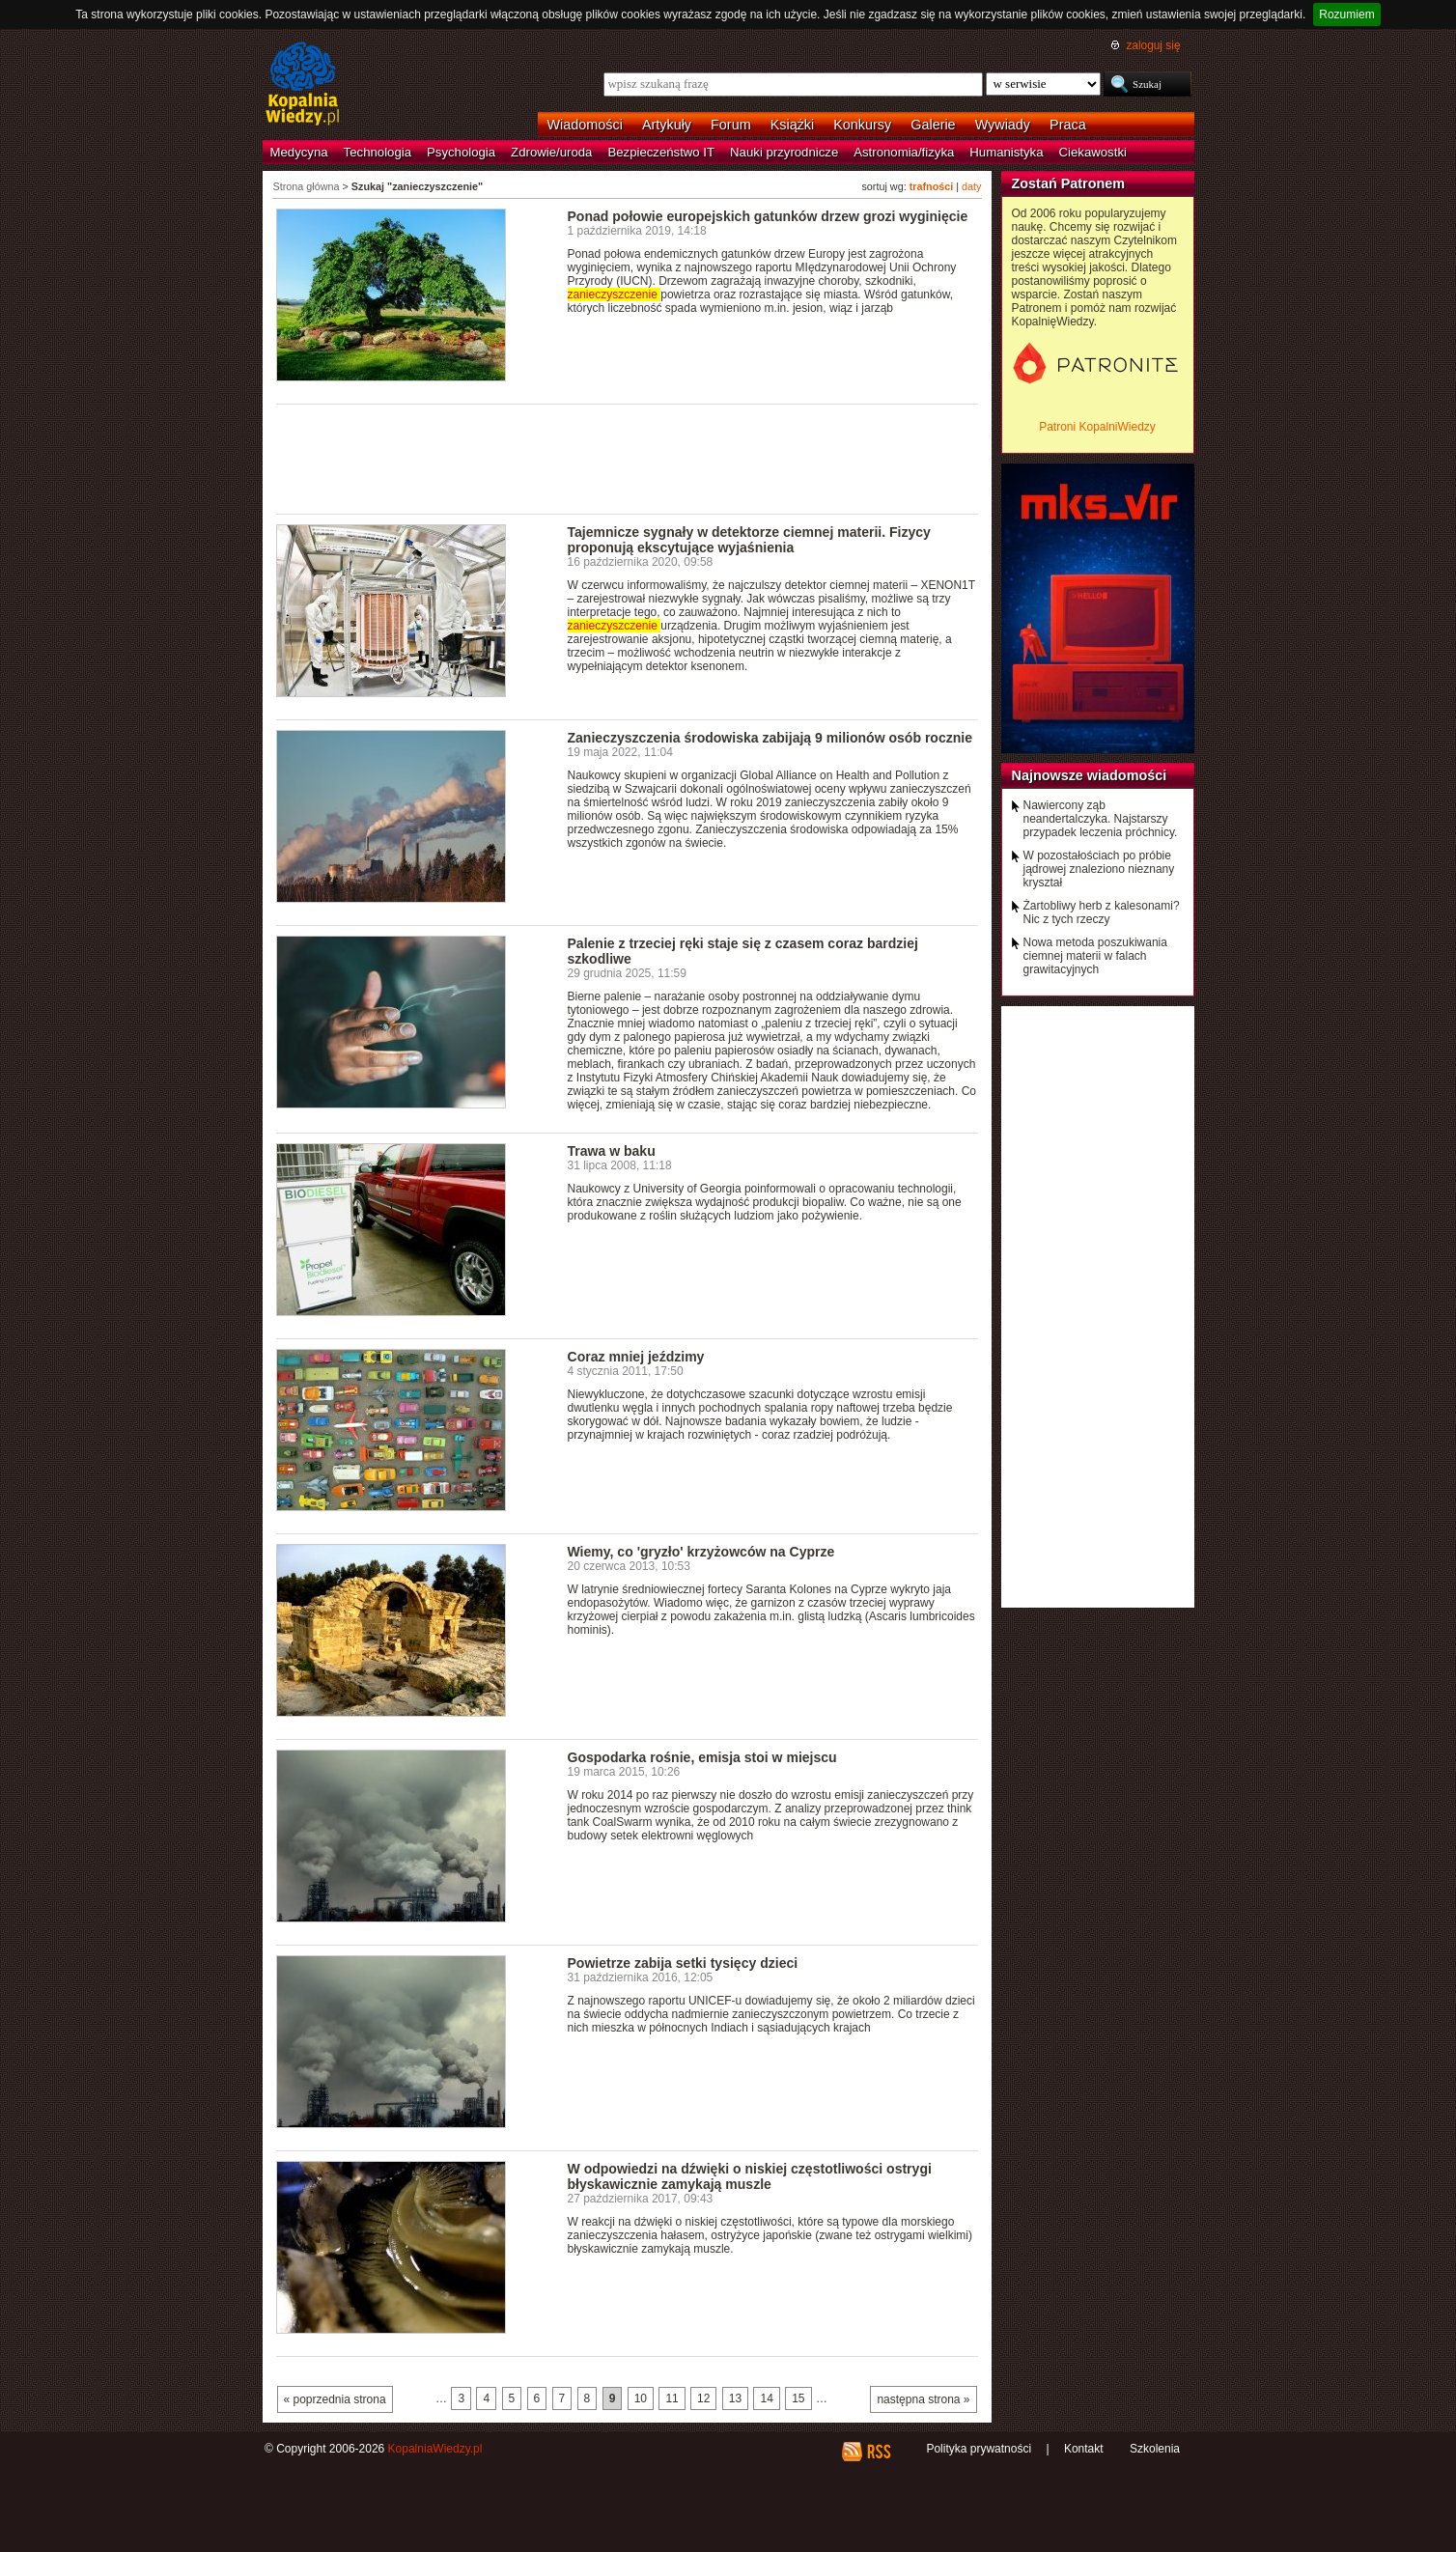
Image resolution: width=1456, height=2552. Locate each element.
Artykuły (666, 124)
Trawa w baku (612, 1151)
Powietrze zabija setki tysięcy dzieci (683, 1963)
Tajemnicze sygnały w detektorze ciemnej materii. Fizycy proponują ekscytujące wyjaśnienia (749, 539)
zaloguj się (1153, 45)
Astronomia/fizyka (904, 152)
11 (671, 2398)
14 (766, 2398)
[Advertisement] (627, 457)
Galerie (932, 124)
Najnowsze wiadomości (1089, 775)
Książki (792, 124)
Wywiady (1002, 124)
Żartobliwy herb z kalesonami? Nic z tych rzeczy (1101, 912)
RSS (878, 2451)
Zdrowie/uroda (551, 152)
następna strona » (923, 2399)
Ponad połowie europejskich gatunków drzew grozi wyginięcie (768, 216)
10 (640, 2398)
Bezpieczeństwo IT (660, 152)
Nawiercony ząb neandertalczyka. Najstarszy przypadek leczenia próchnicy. (1100, 819)
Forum (731, 124)
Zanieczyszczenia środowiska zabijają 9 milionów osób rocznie (770, 737)
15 (798, 2398)
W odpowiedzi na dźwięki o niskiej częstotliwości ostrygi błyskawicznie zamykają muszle (750, 2176)
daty (971, 186)
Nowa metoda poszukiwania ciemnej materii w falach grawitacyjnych (1095, 956)
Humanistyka (1006, 152)
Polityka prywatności (978, 2448)
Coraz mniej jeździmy (636, 1356)
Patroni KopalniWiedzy (1097, 427)
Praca (1068, 124)
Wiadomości (585, 124)
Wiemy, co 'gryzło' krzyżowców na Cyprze (701, 1551)
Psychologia (461, 152)
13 (735, 2398)
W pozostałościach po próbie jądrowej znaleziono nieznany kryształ (1099, 869)
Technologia (377, 152)
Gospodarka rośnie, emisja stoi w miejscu (702, 1757)
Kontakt (1084, 2448)
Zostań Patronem (1069, 183)
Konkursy (862, 124)
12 (703, 2398)
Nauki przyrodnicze (784, 152)
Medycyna (299, 152)
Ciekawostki (1093, 152)
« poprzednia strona (335, 2399)
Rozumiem (1346, 14)
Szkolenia (1155, 2448)
